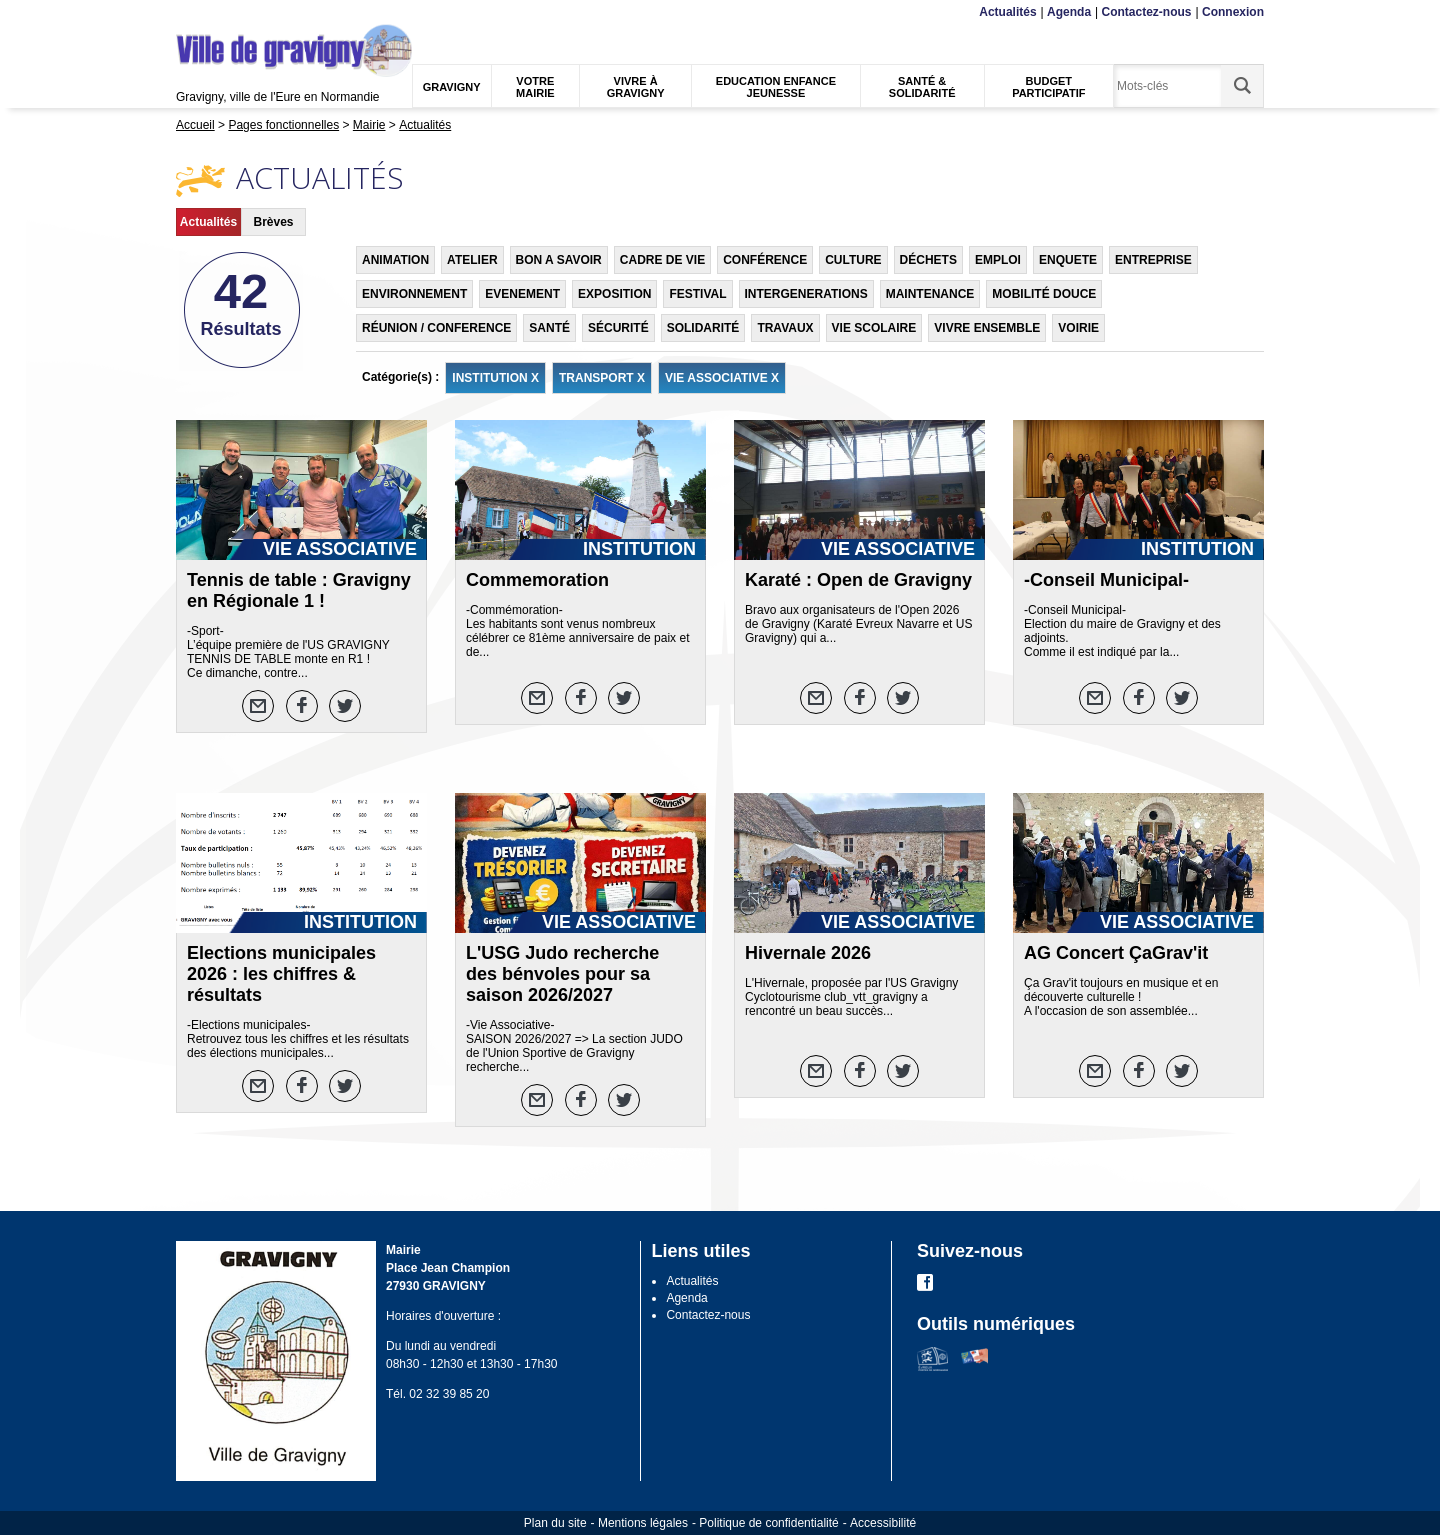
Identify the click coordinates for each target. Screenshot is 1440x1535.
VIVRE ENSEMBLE (987, 328)
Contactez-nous (1147, 12)
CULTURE (853, 260)
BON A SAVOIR (559, 260)
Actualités (1007, 12)
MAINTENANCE (930, 294)
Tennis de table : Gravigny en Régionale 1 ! (299, 590)
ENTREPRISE (1153, 260)
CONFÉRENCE (765, 260)
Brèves (273, 222)
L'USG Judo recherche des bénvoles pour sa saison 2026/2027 (562, 974)
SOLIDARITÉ (703, 328)
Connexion (1233, 12)
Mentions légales (643, 1523)
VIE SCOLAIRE (874, 328)
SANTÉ (549, 328)
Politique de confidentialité (768, 1523)
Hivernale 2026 (808, 953)
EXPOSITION (614, 294)
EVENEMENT (522, 294)
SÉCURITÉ (618, 328)
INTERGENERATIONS (806, 294)
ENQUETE (1068, 260)
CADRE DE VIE (662, 260)
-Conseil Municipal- (1106, 580)
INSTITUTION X (495, 378)
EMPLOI (998, 260)
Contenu (223, 12)
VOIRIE (1078, 328)
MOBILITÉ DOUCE (1044, 294)
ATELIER (472, 260)
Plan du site (555, 1523)
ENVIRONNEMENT (414, 294)
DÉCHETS (928, 260)
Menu (188, 12)
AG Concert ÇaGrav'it (1116, 953)
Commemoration (537, 580)
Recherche (270, 12)
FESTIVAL (697, 294)
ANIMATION (395, 260)
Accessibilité (883, 1523)
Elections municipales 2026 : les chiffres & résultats (281, 974)
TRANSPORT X (602, 378)
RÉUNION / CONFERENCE (436, 328)
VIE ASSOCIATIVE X (722, 378)
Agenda (1069, 12)
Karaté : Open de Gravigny (858, 580)
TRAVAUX (785, 328)
